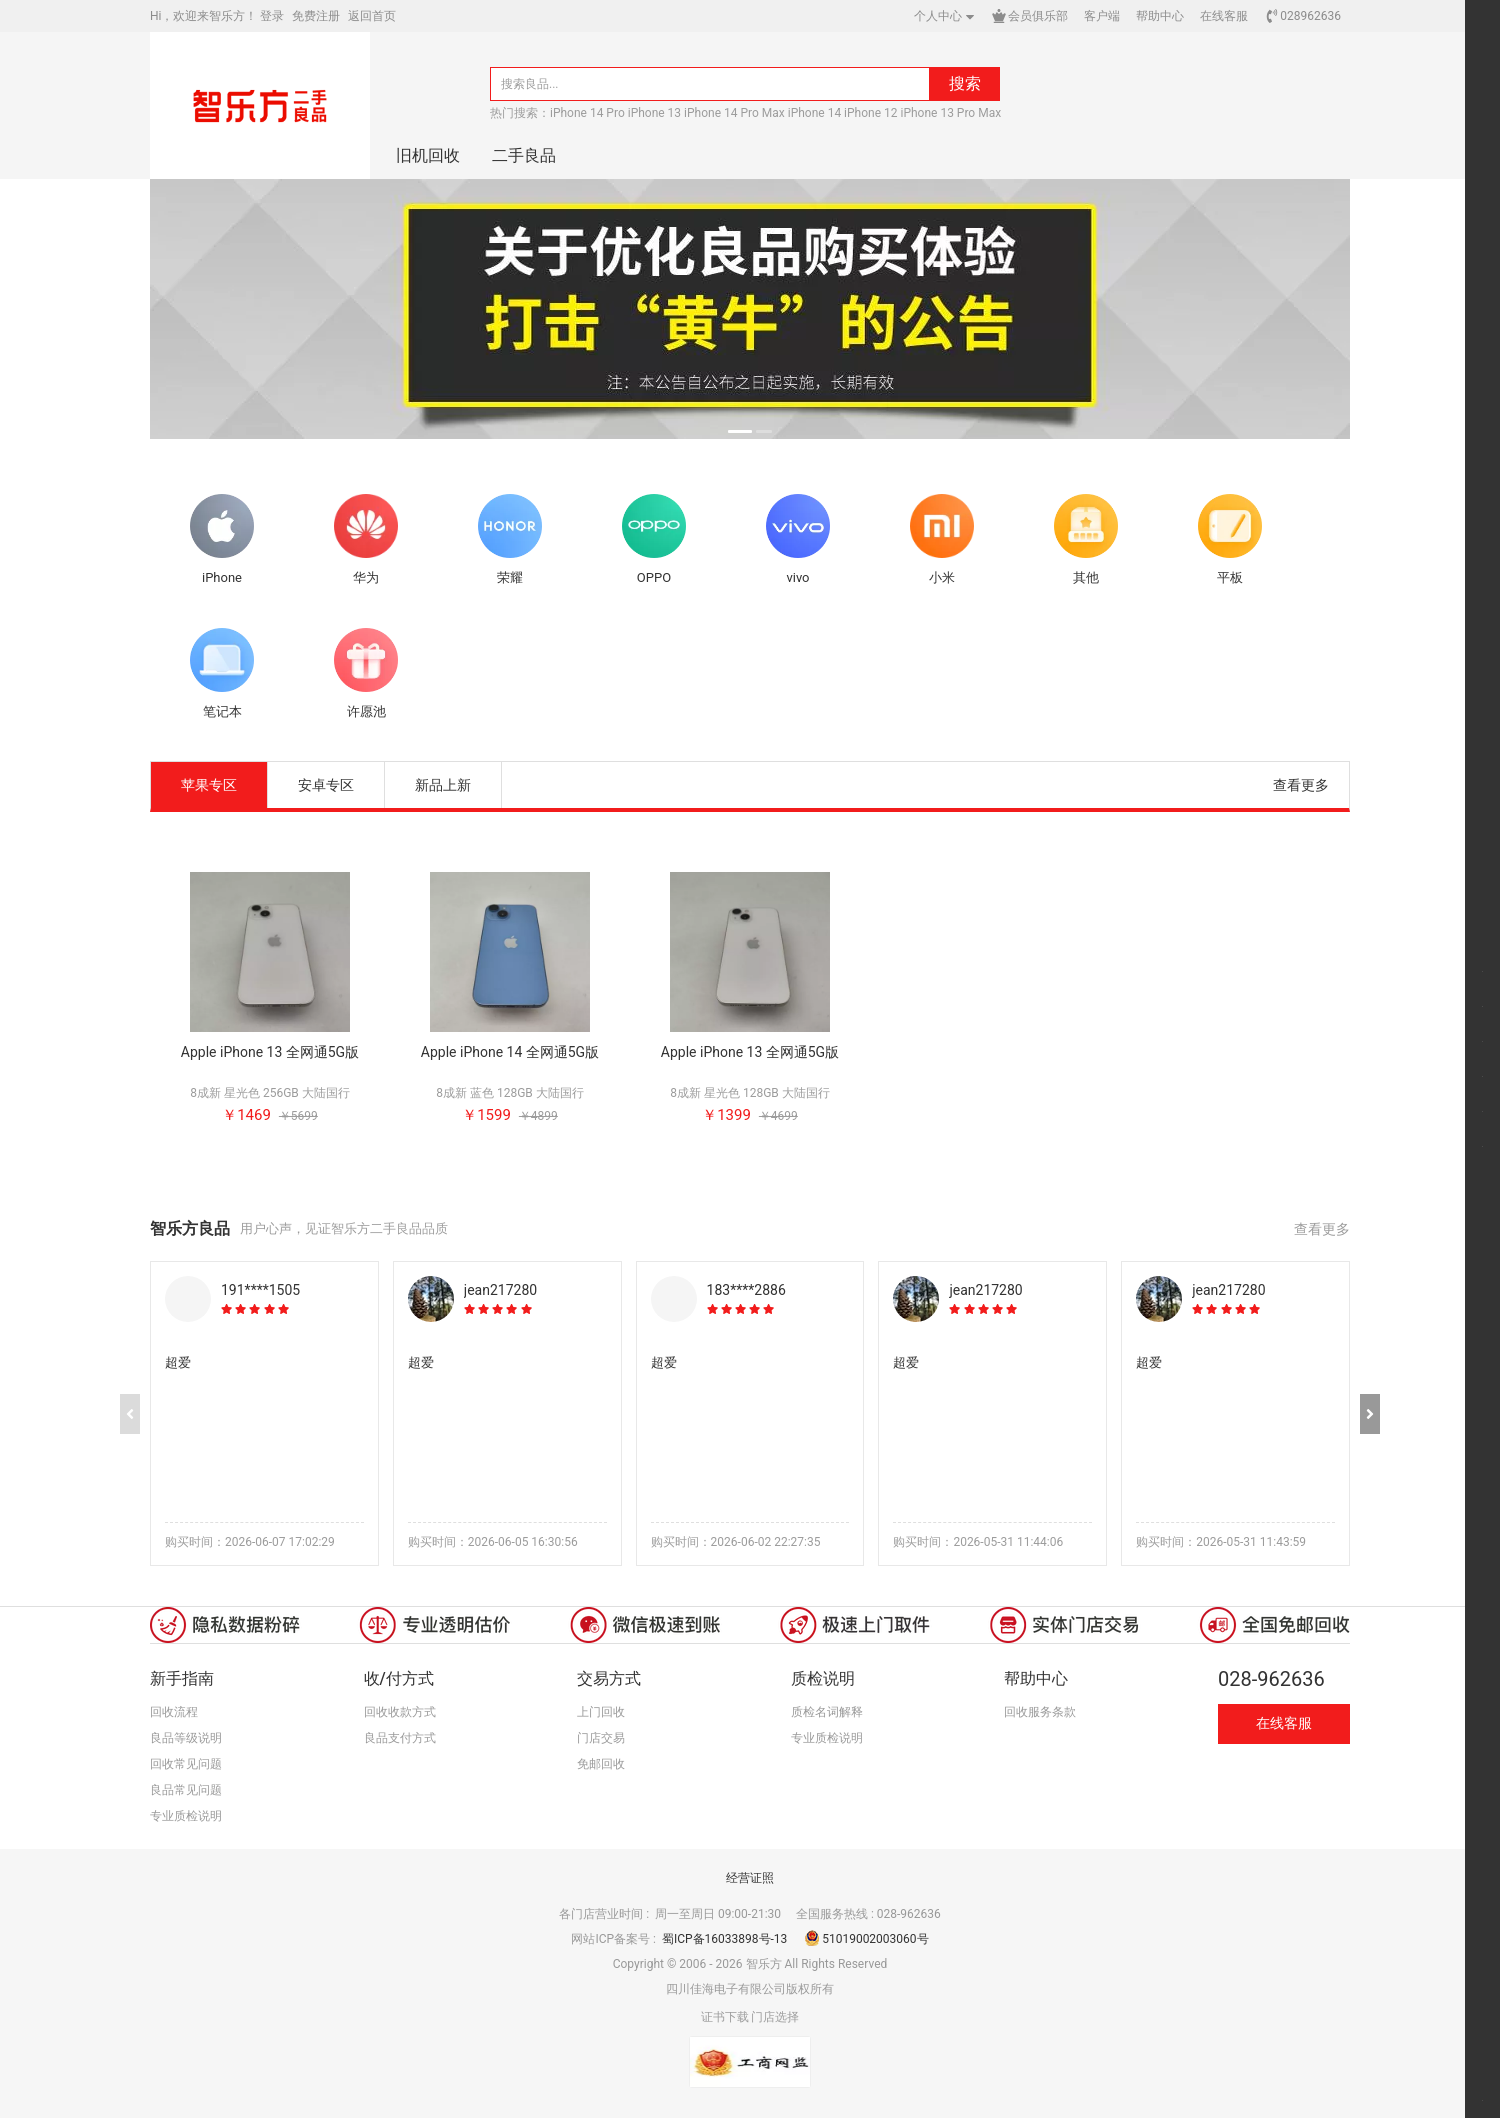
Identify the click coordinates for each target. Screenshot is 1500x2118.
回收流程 (174, 1712)
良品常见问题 (186, 1790)
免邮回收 (601, 1764)
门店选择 (775, 2017)
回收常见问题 (186, 1764)
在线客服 (1284, 1723)
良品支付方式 (400, 1738)
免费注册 (316, 16)
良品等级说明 (186, 1738)
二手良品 (524, 155)
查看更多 (1301, 785)
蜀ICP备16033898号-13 (726, 1939)
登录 (272, 16)
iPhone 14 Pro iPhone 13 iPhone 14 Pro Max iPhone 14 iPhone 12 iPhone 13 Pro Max (775, 113)
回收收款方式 (400, 1712)
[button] (1370, 1414)
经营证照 (750, 1878)
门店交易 (601, 1738)
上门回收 (601, 1712)
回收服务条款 (1040, 1712)
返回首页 (372, 16)
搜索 (965, 83)
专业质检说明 (186, 1816)
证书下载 (725, 2017)
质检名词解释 (827, 1712)
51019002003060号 (866, 1939)
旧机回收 (428, 155)
